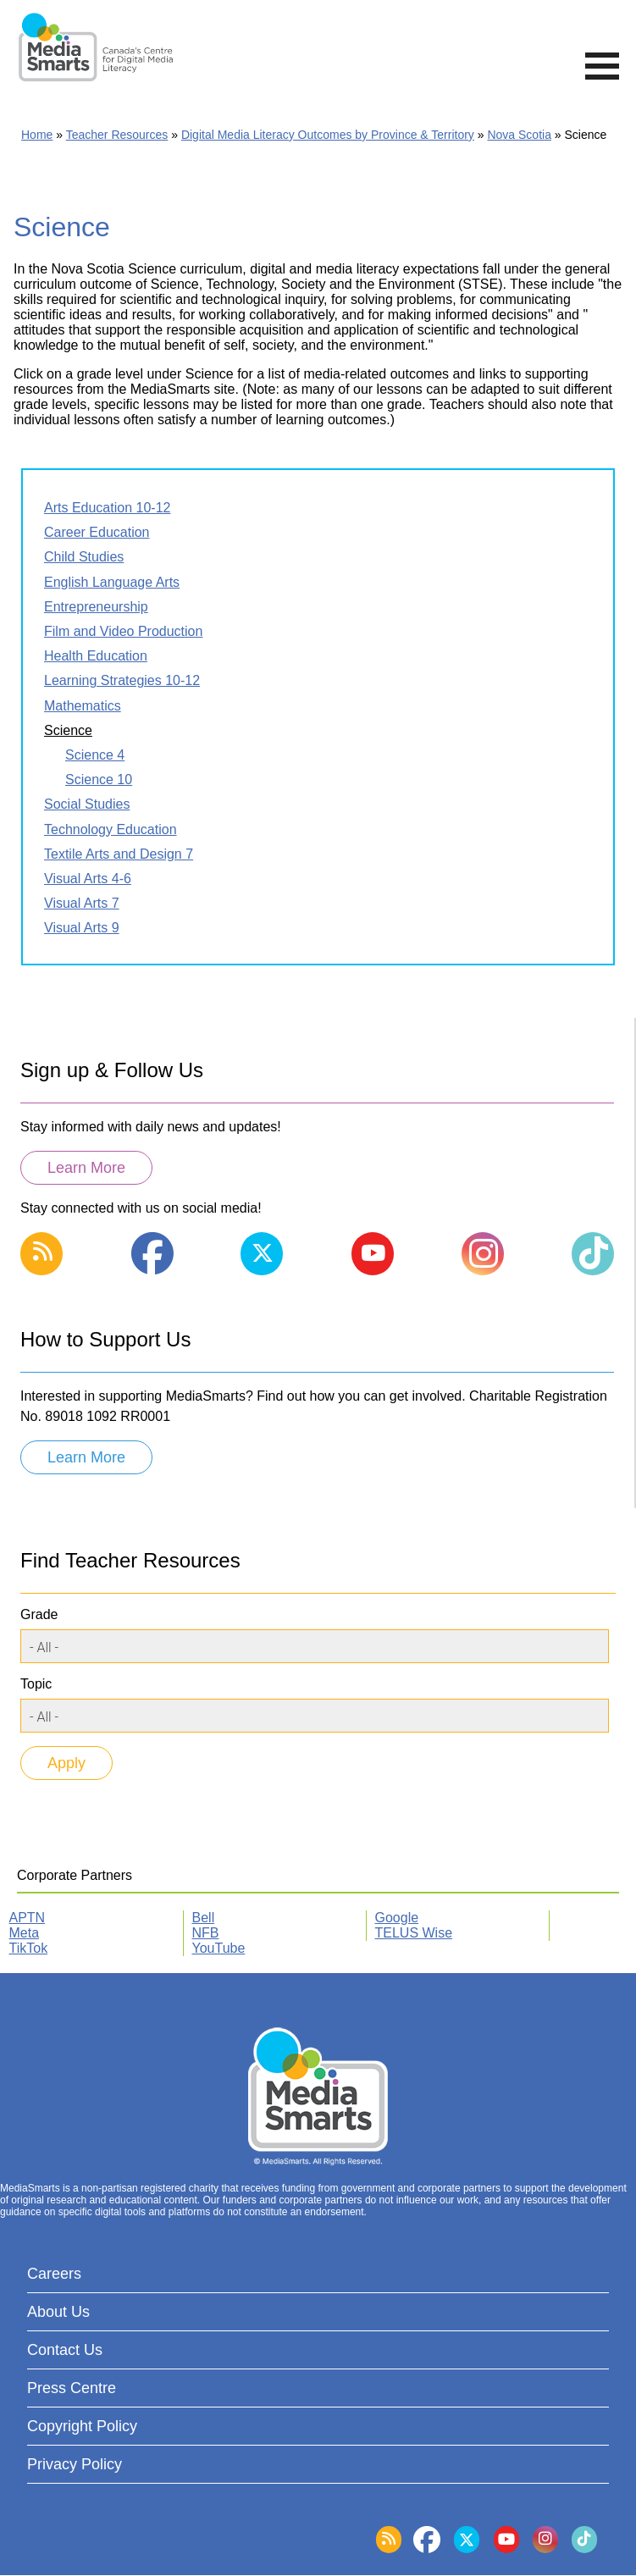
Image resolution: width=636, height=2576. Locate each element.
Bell (203, 1917)
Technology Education (110, 829)
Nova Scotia (518, 134)
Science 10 (98, 779)
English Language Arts (112, 582)
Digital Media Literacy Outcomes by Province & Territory (327, 134)
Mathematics (82, 706)
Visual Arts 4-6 (87, 878)
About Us (58, 2311)
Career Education (97, 532)
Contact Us (64, 2349)
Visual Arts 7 (81, 903)
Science (68, 730)
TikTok (28, 1948)
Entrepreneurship (96, 607)
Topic (36, 1684)
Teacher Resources (117, 134)
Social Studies (87, 804)
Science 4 (94, 755)
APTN (27, 1917)
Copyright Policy (82, 2426)
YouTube (219, 1948)
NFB (205, 1933)
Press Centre (71, 2388)
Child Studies (84, 557)
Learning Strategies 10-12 (122, 680)
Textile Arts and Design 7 (118, 854)
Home (37, 134)
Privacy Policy (74, 2464)
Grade (39, 1614)
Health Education (95, 656)
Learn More (86, 1167)
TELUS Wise (414, 1933)
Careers (54, 2273)
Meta (24, 1933)
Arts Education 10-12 (107, 507)
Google (397, 1917)
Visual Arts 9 (81, 927)
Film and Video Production (123, 631)
